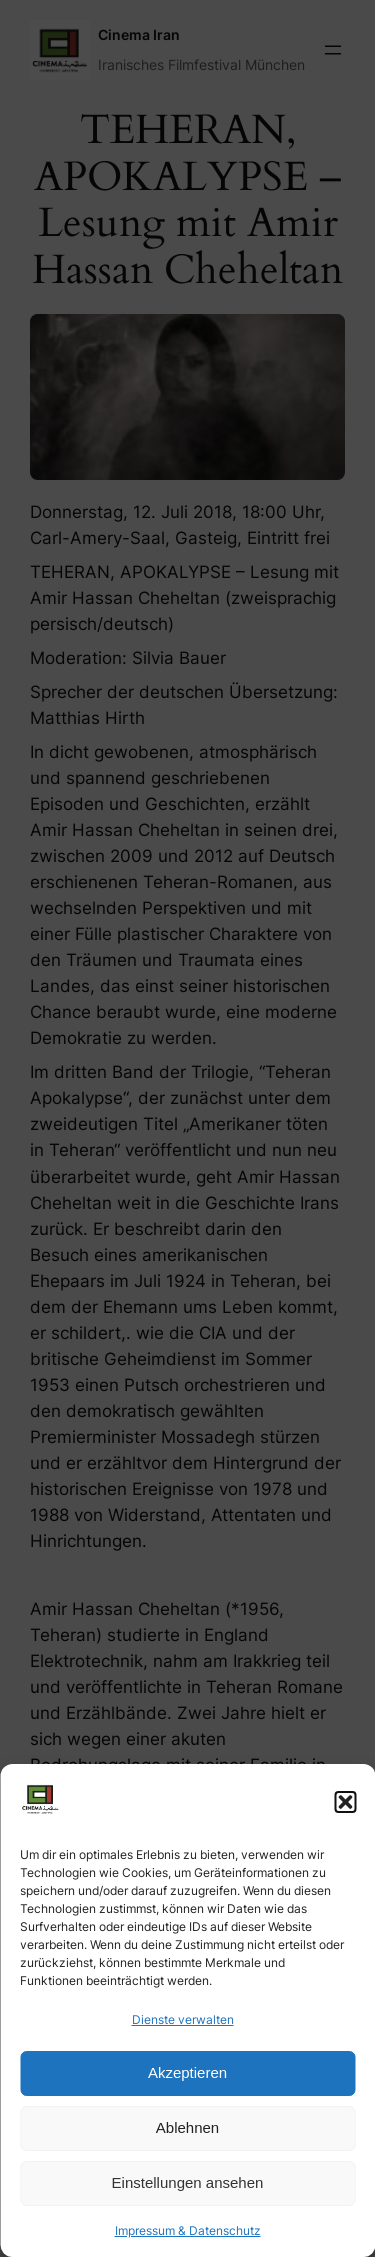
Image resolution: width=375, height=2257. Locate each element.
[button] (345, 1802)
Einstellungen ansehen (188, 2182)
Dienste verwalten (183, 2019)
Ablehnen (187, 2127)
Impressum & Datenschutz (188, 2230)
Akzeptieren (187, 2072)
